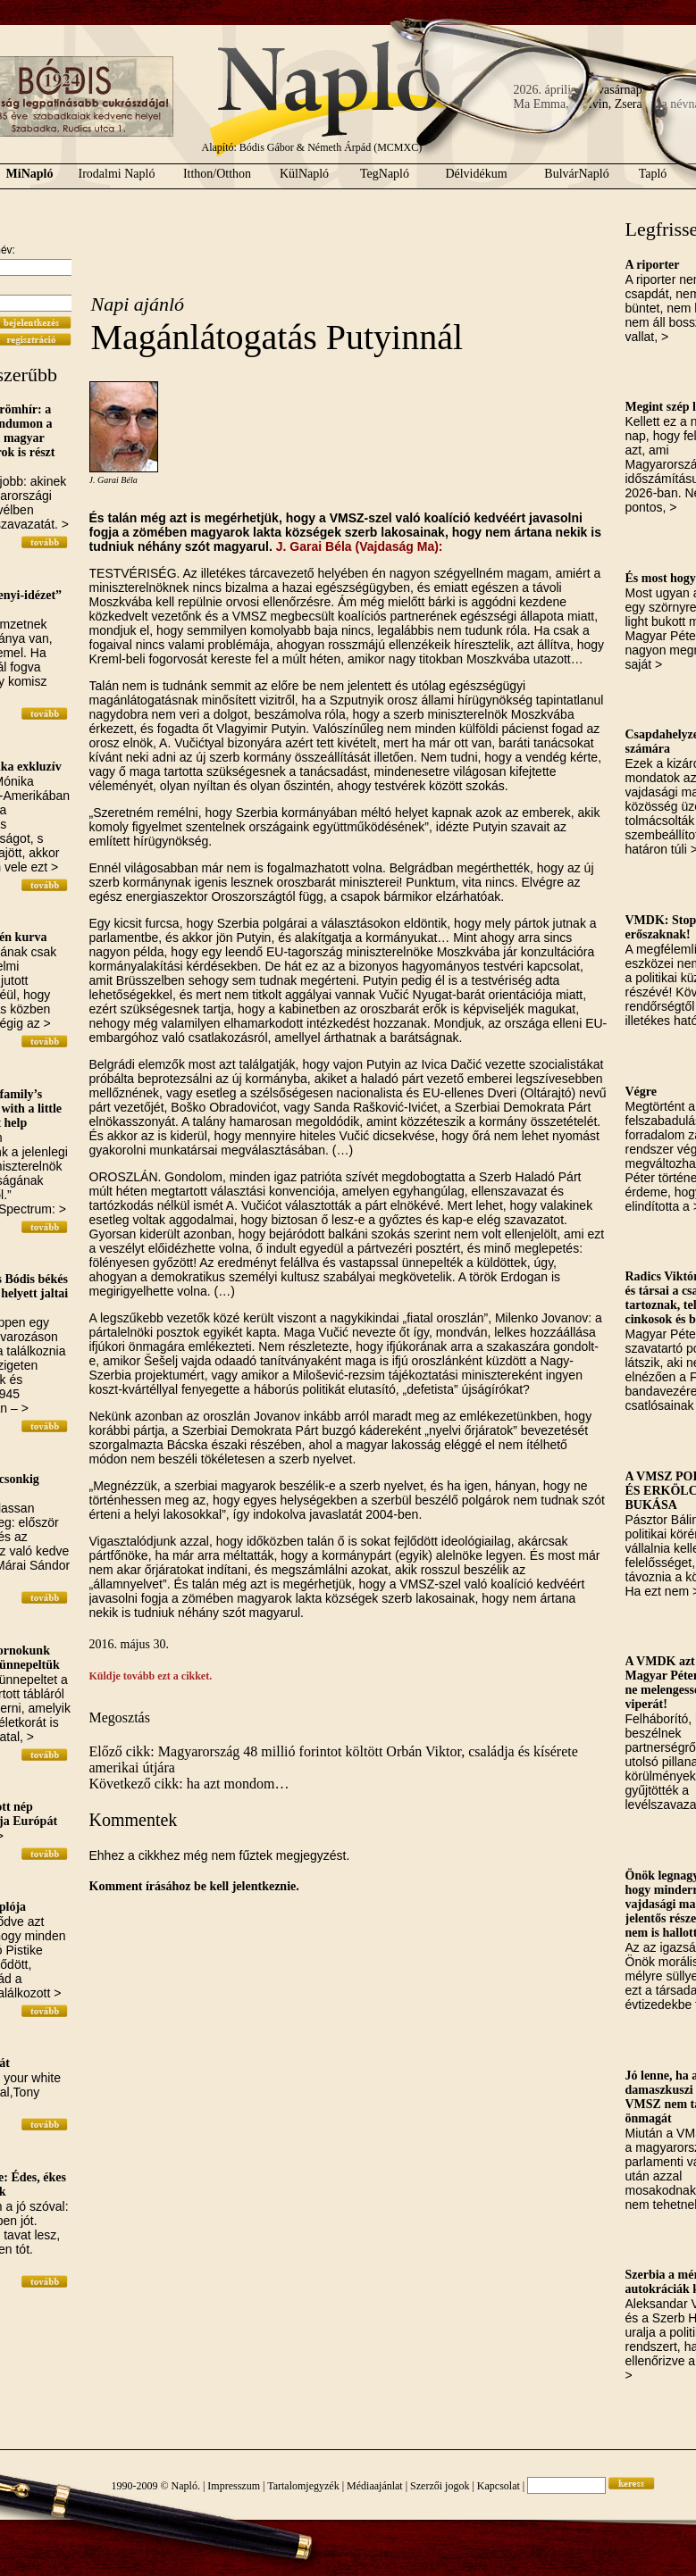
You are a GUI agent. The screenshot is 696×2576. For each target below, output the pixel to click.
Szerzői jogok (439, 2486)
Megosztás (119, 1717)
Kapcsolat (498, 2486)
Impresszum (233, 2486)
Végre (641, 1091)
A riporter (652, 264)
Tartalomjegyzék (303, 2486)
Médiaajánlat (375, 2486)
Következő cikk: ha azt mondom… (189, 1783)
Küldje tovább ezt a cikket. (151, 1676)
